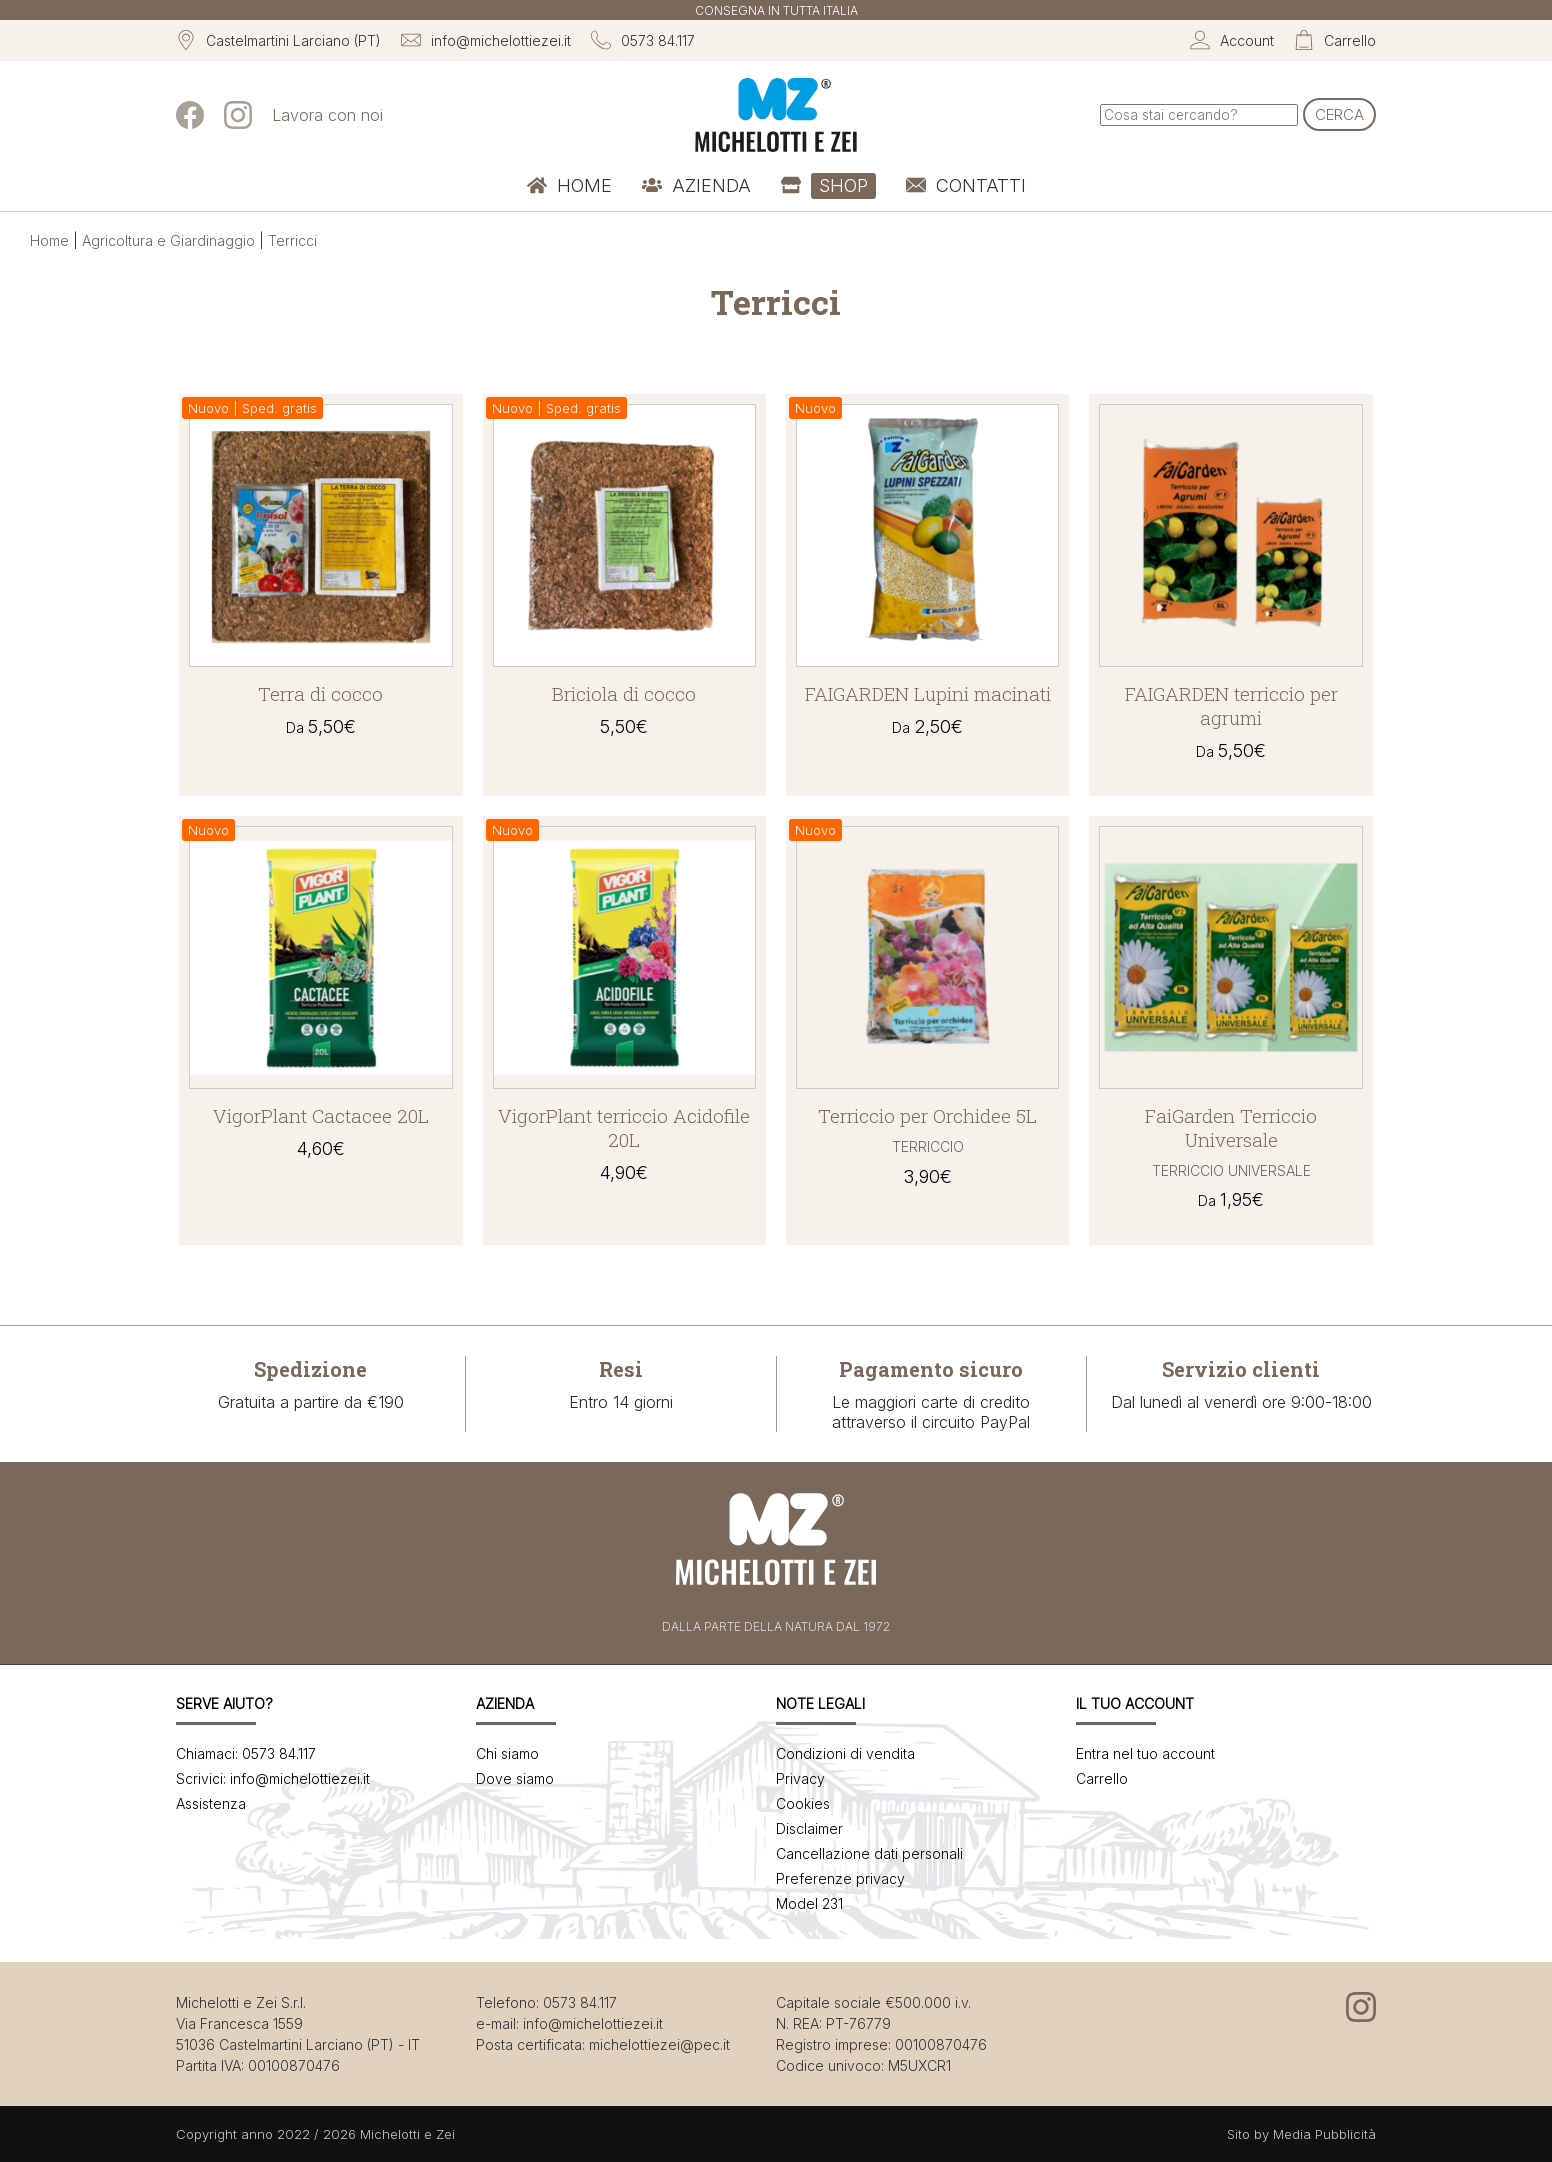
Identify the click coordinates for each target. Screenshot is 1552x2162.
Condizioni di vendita (845, 1753)
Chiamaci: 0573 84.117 (246, 1753)
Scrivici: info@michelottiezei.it (273, 1778)
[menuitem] (569, 186)
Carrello (1102, 1778)
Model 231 (809, 1903)
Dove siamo (515, 1778)
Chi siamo (507, 1753)
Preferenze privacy (840, 1878)
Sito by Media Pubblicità (1301, 2134)
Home (49, 240)
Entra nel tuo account (1145, 1753)
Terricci (292, 240)
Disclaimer (809, 1828)
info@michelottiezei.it (593, 2023)
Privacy (800, 1778)
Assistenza (211, 1803)
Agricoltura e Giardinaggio (168, 240)
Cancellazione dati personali (869, 1853)
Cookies (803, 1803)
